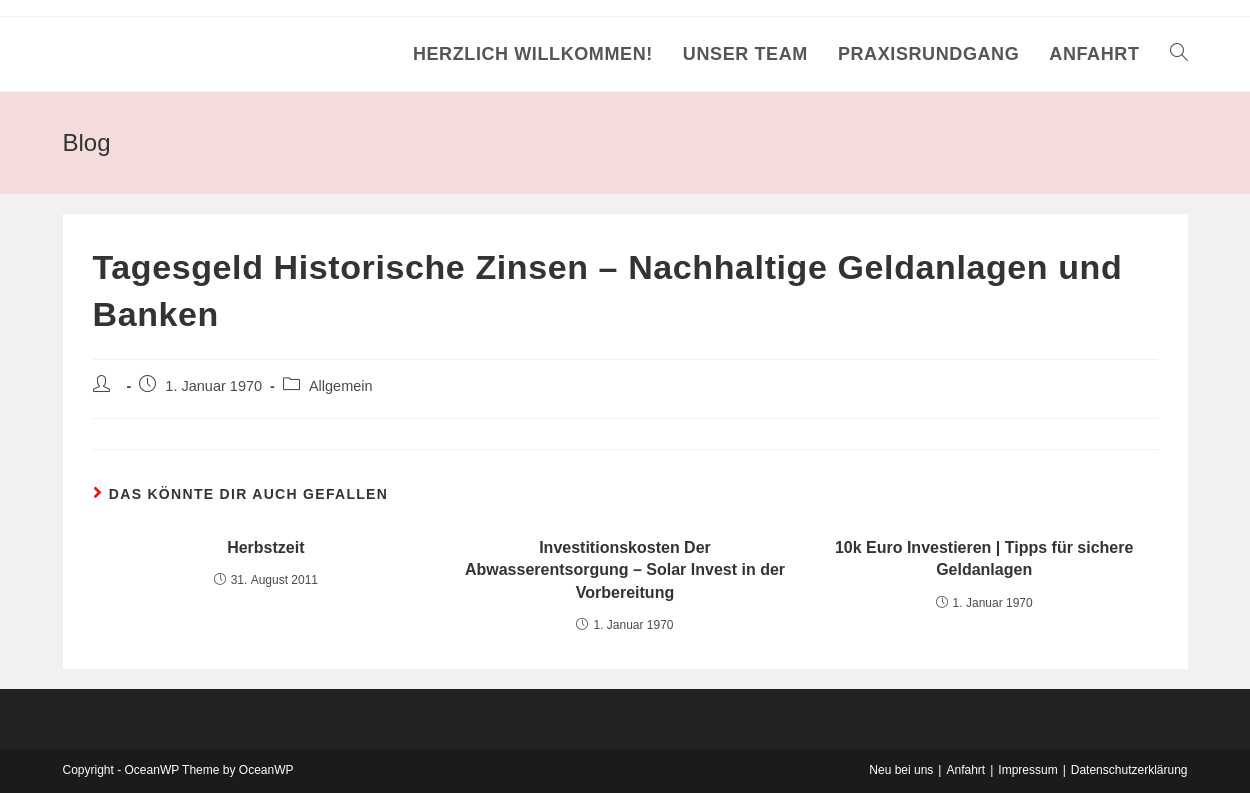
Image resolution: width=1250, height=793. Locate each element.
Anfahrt (965, 770)
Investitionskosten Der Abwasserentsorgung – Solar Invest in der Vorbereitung (625, 570)
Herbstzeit (265, 547)
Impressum (1027, 770)
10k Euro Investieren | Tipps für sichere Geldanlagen (984, 558)
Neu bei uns (901, 770)
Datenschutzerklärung (1129, 770)
